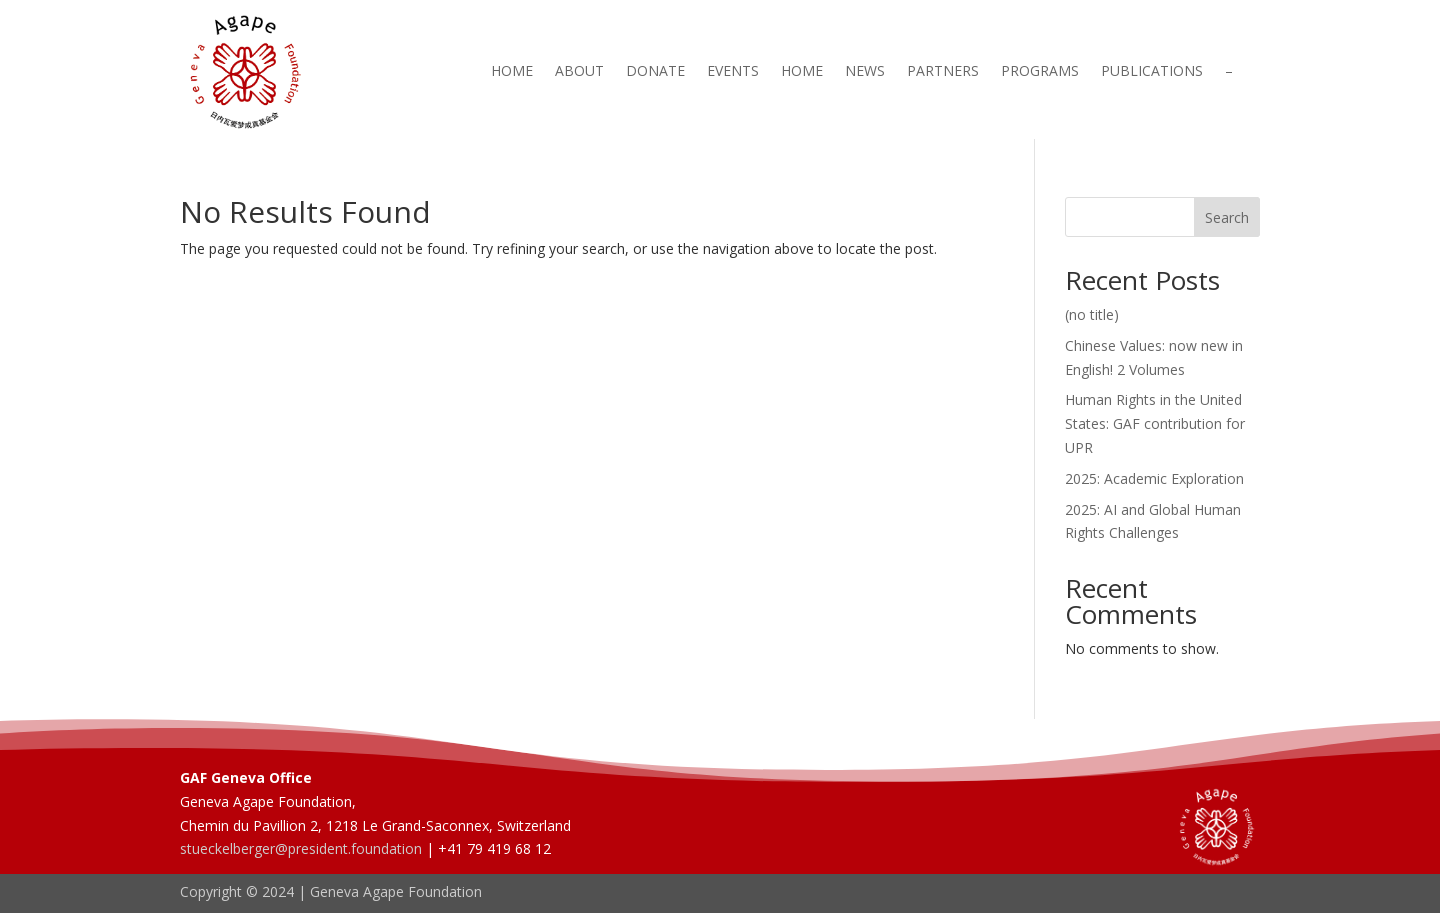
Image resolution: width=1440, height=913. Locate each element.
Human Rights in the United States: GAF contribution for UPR (1155, 423)
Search (1227, 217)
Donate (655, 72)
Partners (943, 72)
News (865, 72)
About (579, 72)
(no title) (1092, 314)
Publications (1152, 72)
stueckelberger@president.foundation (301, 848)
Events (733, 72)
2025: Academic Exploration (1154, 478)
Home (512, 72)
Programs (1040, 72)
